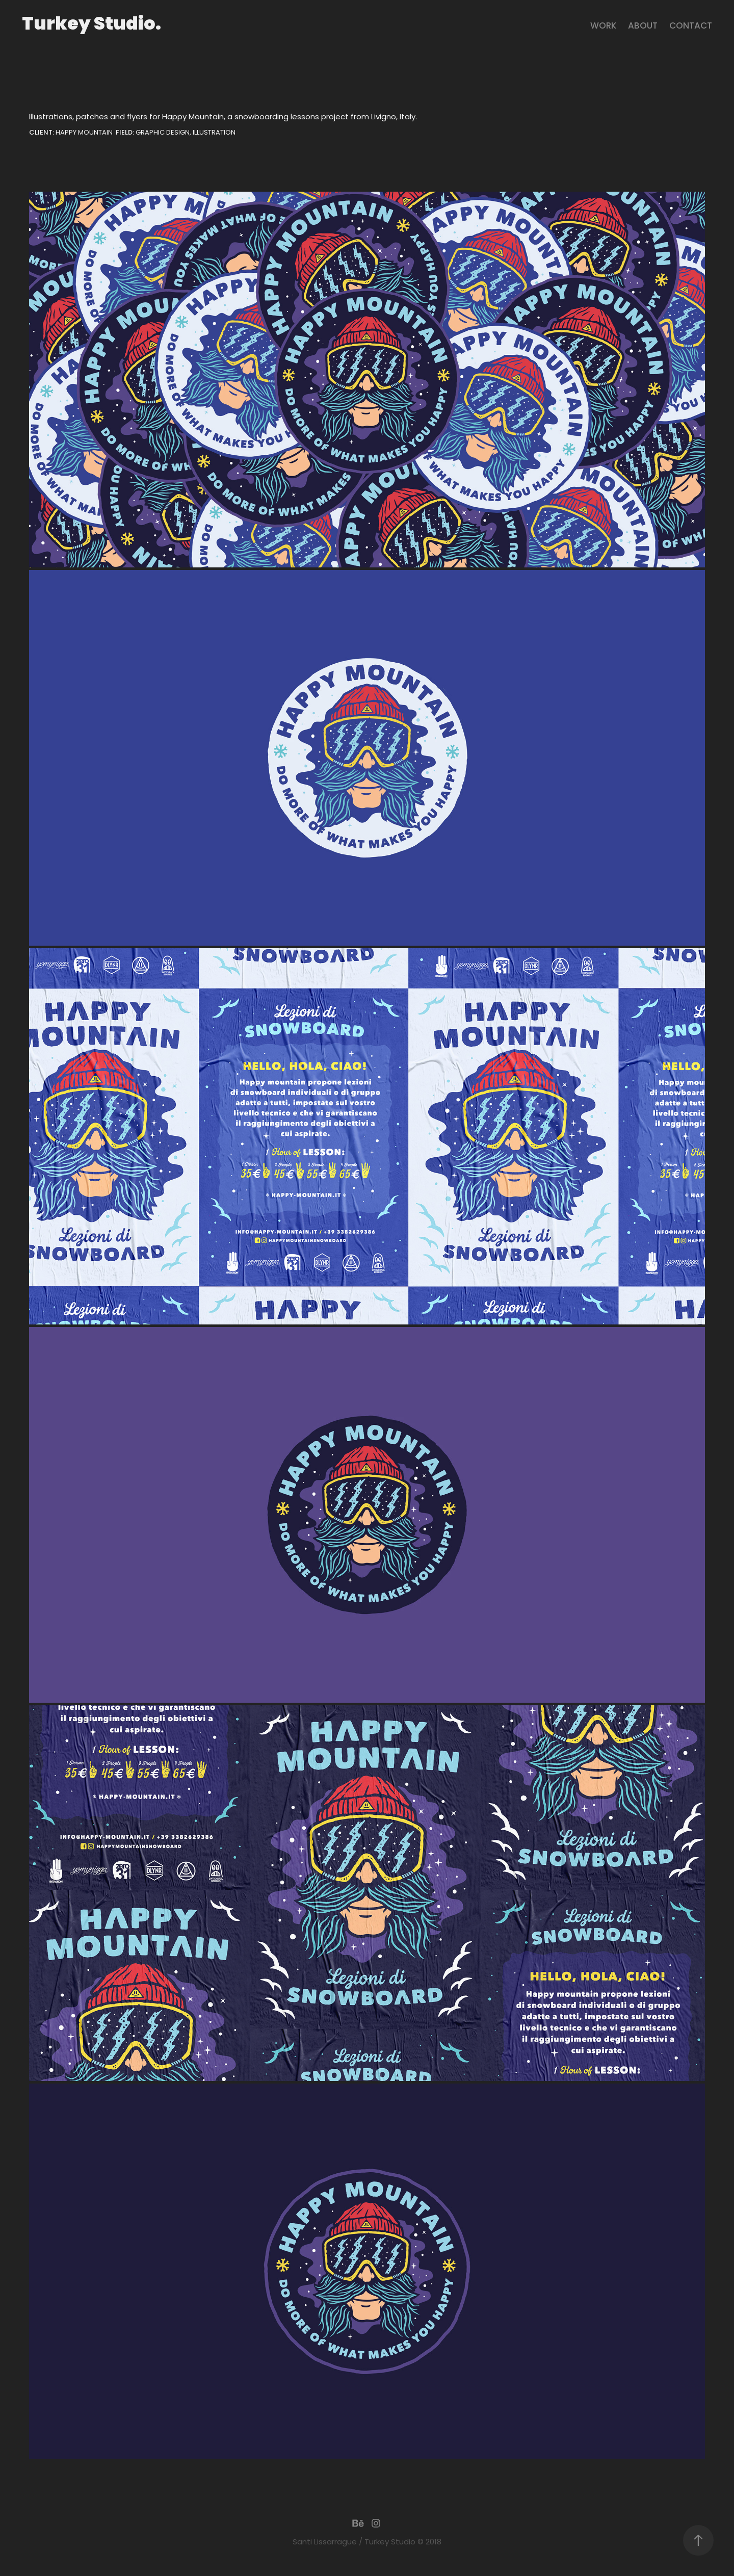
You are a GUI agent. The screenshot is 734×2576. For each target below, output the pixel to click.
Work (603, 26)
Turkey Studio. (91, 25)
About (643, 26)
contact (690, 26)
